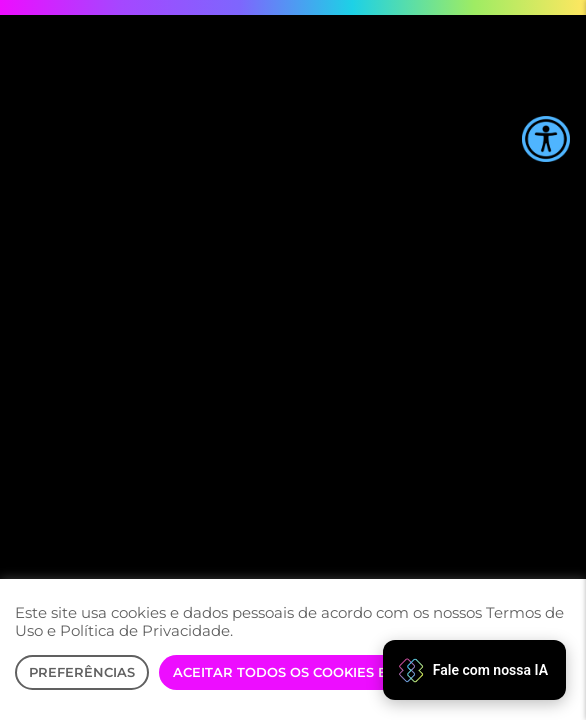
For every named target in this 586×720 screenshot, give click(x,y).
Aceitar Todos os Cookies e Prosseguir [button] (326, 672)
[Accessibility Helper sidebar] (546, 139)
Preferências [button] (82, 672)
